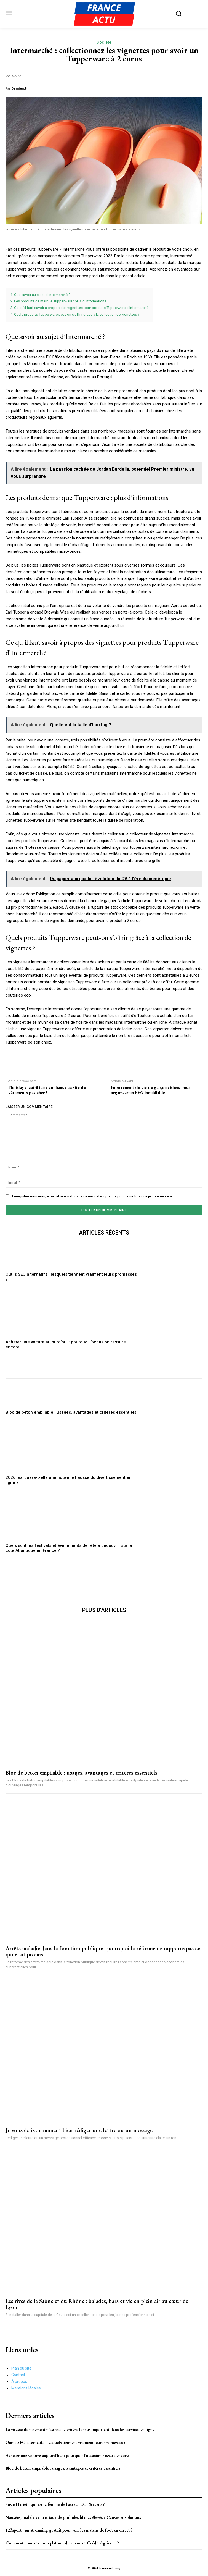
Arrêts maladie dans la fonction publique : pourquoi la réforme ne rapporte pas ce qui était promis (103, 1951)
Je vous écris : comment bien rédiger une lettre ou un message (79, 2130)
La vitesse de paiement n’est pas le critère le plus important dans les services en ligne (80, 2429)
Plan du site (21, 2368)
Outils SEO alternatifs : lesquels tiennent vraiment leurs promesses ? (66, 2442)
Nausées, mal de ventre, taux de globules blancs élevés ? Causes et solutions (73, 2517)
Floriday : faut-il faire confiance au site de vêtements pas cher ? (47, 1090)
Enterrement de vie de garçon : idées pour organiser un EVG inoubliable (150, 1090)
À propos (19, 2381)
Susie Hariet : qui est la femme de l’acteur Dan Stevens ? (55, 2504)
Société (104, 42)
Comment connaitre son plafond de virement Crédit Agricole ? (62, 2543)
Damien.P (19, 88)
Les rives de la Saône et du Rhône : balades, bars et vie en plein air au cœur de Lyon (97, 2304)
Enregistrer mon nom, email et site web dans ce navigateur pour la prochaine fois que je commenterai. (93, 1196)
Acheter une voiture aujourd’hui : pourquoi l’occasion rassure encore (67, 2455)
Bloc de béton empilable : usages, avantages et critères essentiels (71, 1412)
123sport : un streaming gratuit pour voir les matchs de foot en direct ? (69, 2530)
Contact (18, 2375)
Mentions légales (26, 2388)
